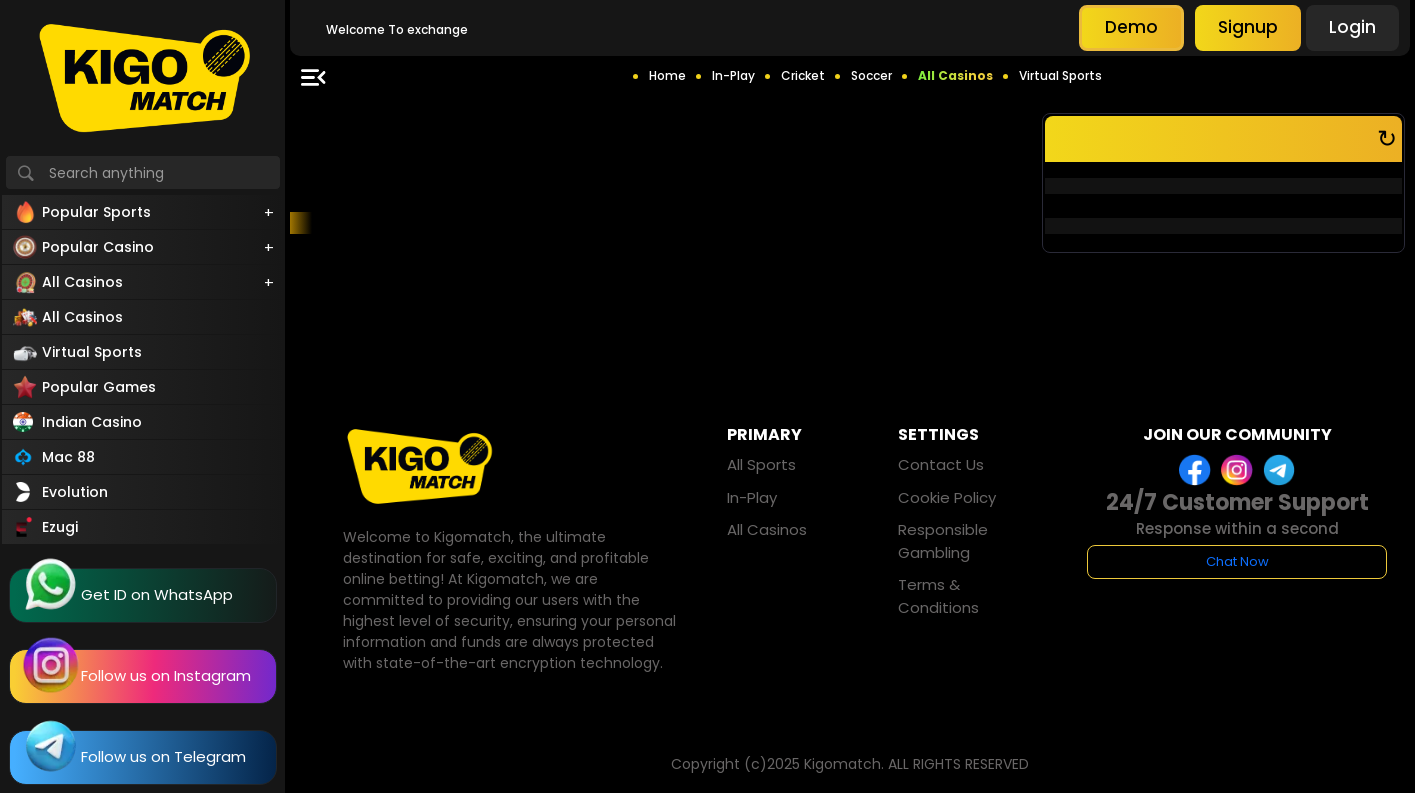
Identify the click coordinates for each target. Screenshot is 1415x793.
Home (667, 75)
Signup (1248, 27)
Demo (1131, 27)
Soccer (871, 75)
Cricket (803, 75)
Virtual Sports (1060, 75)
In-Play (733, 75)
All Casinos (955, 75)
